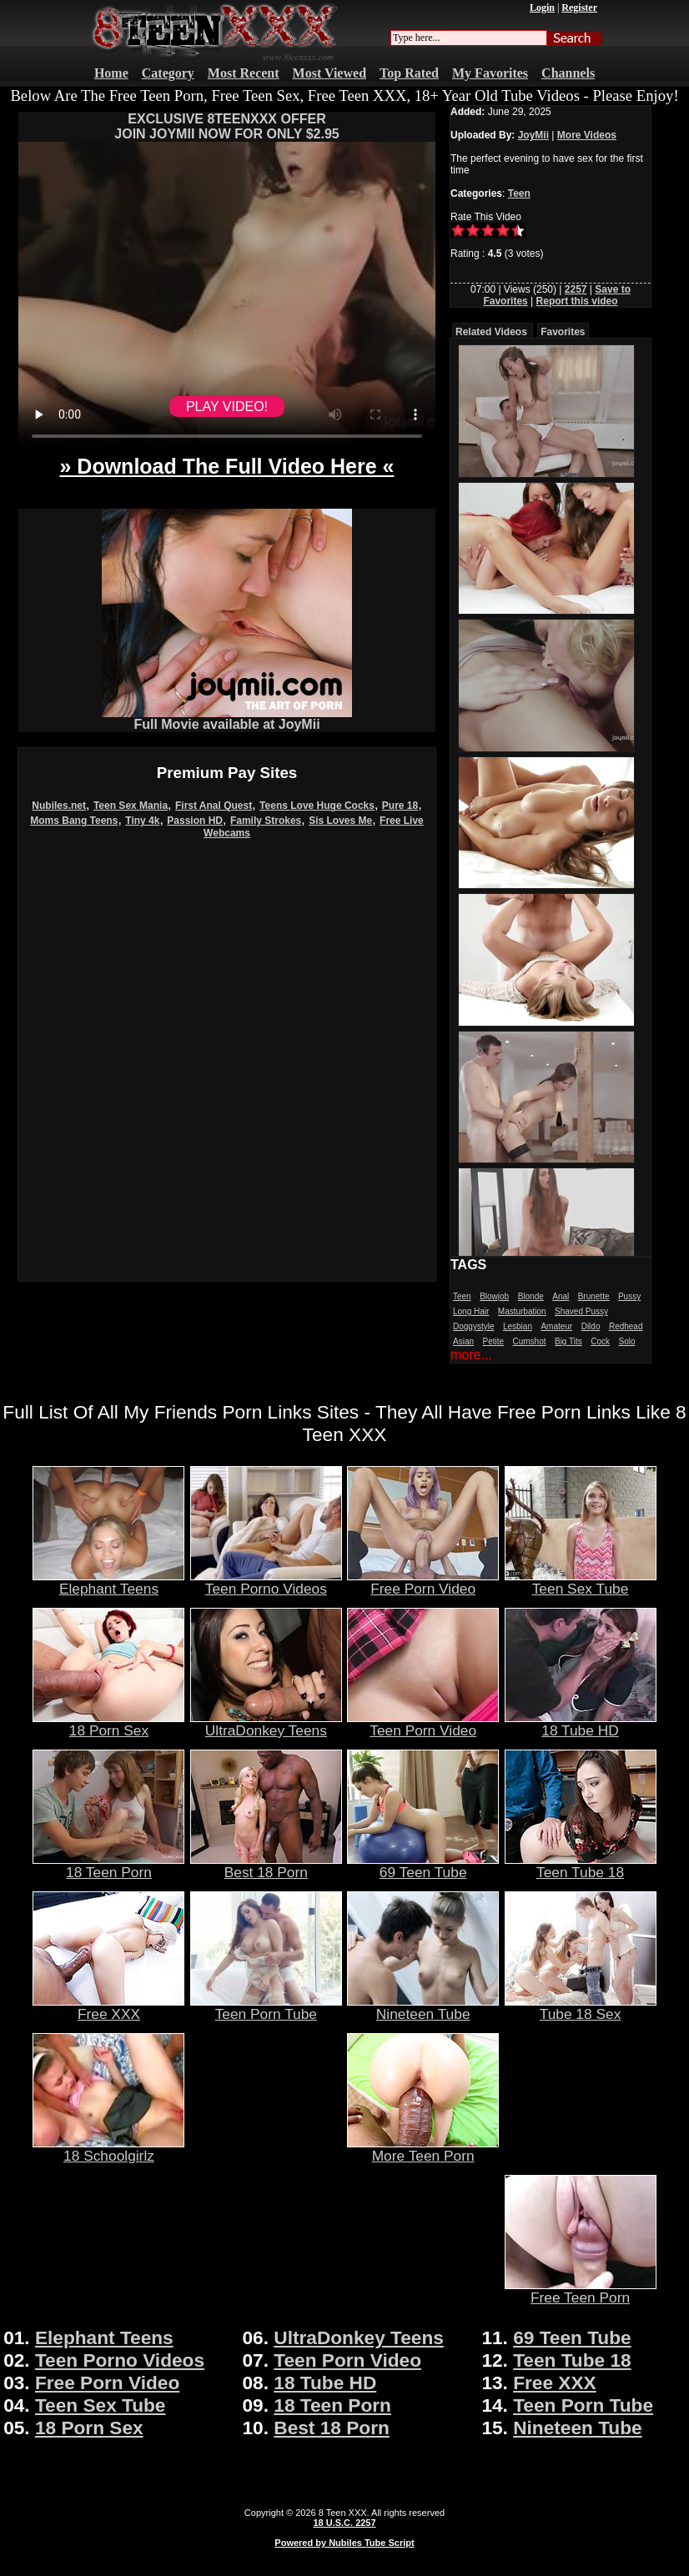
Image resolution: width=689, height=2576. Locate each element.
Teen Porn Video (423, 1724)
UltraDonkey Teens (266, 1724)
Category (168, 73)
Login (542, 7)
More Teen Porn (423, 2149)
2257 (576, 289)
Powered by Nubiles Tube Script (344, 2543)
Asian (463, 1341)
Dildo (591, 1326)
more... (471, 1355)
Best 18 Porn (266, 1865)
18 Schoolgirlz (108, 2149)
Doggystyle (473, 1326)
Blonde (531, 1296)
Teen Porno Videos (266, 1582)
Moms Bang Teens (74, 820)
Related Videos (491, 332)
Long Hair (471, 1311)
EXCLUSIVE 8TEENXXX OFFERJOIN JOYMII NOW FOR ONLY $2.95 (226, 126)
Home (111, 73)
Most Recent (243, 73)
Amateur (556, 1326)
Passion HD (195, 820)
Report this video (577, 301)
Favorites (563, 332)
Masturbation (522, 1311)
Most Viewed (329, 73)
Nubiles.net (59, 805)
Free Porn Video (423, 1582)
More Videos (586, 135)
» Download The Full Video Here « (226, 466)
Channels (568, 73)
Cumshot (529, 1341)
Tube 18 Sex (580, 2007)
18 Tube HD (580, 1724)
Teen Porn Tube (266, 2007)
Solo (626, 1341)
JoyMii (533, 135)
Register (579, 7)
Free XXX (108, 2007)
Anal (560, 1296)
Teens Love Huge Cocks (317, 805)
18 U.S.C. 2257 (344, 2523)
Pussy (629, 1296)
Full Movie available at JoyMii (227, 718)
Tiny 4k (142, 820)
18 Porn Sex (108, 1724)
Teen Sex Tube (580, 1582)
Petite (493, 1341)
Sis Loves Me (340, 820)
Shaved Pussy (581, 1311)
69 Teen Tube (423, 1865)
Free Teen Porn (580, 2291)
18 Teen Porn (108, 1865)
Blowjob (494, 1296)
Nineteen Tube (423, 2007)
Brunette (594, 1296)
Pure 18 (400, 805)
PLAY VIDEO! (227, 406)
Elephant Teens (108, 1582)
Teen (519, 193)
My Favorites (490, 73)
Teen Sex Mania (130, 805)
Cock (600, 1341)
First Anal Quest (213, 805)
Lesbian (517, 1326)
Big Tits (568, 1341)
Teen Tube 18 (580, 1865)
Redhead (626, 1326)
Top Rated (409, 73)
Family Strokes (265, 820)
